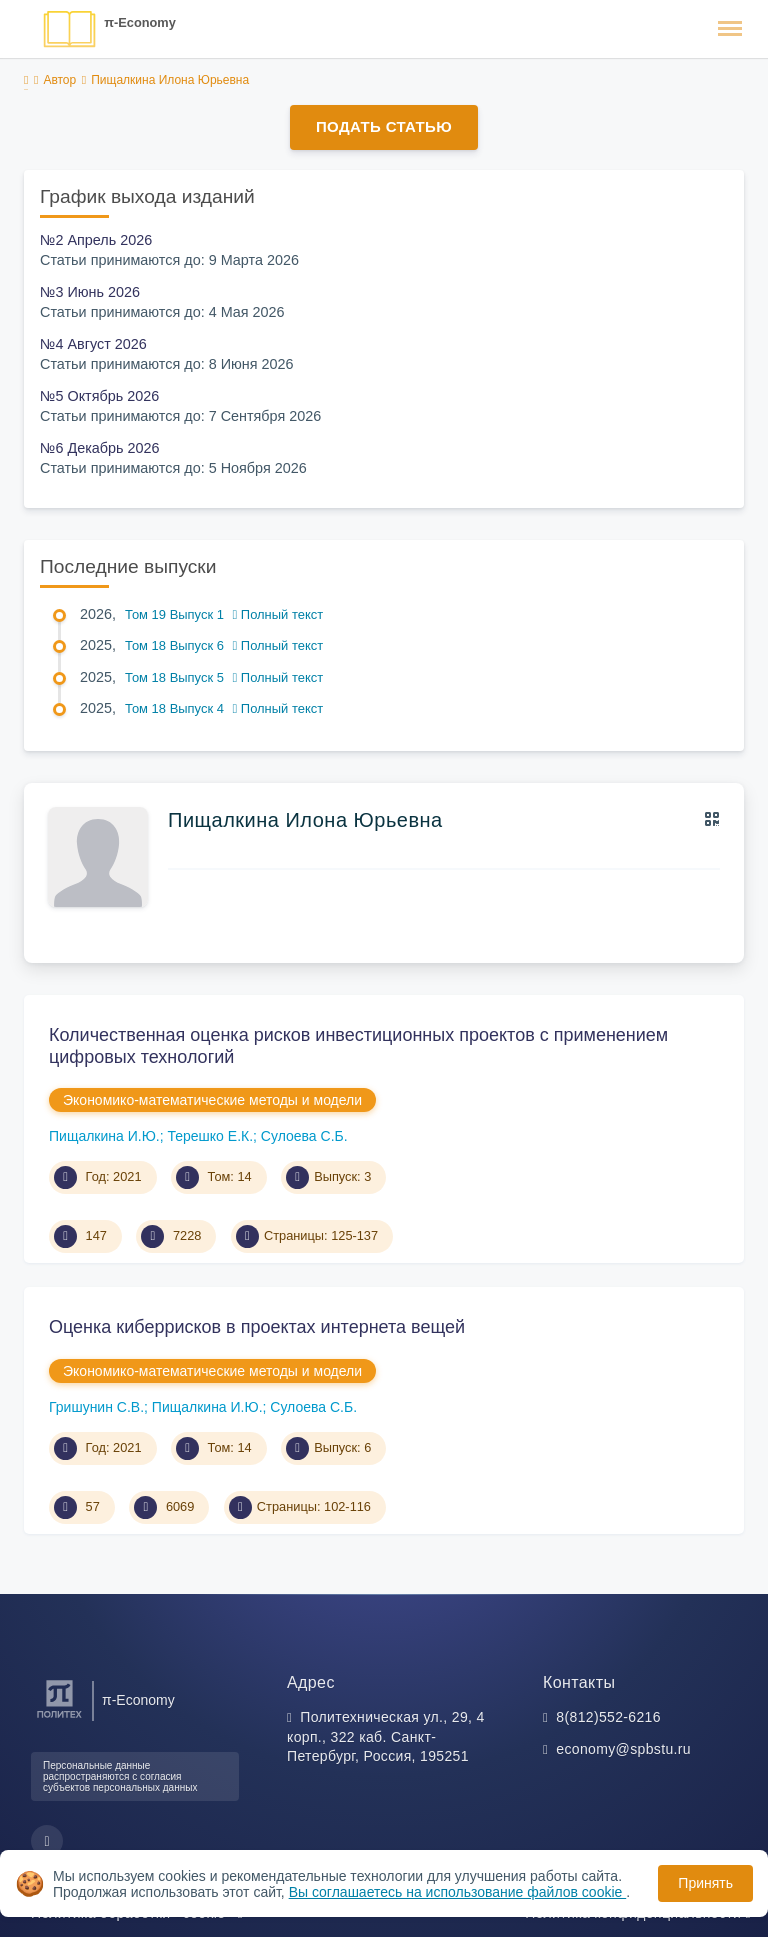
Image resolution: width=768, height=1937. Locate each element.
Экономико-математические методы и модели (212, 1100)
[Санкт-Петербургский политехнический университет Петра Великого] (59, 1718)
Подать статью (384, 126)
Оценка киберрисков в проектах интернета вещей (257, 1327)
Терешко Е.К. (210, 1136)
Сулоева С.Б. (304, 1136)
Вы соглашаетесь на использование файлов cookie (458, 1892)
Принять (705, 1883)
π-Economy (140, 22)
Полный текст (278, 614)
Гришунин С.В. (96, 1407)
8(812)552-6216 (608, 1717)
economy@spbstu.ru (623, 1749)
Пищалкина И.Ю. (104, 1136)
